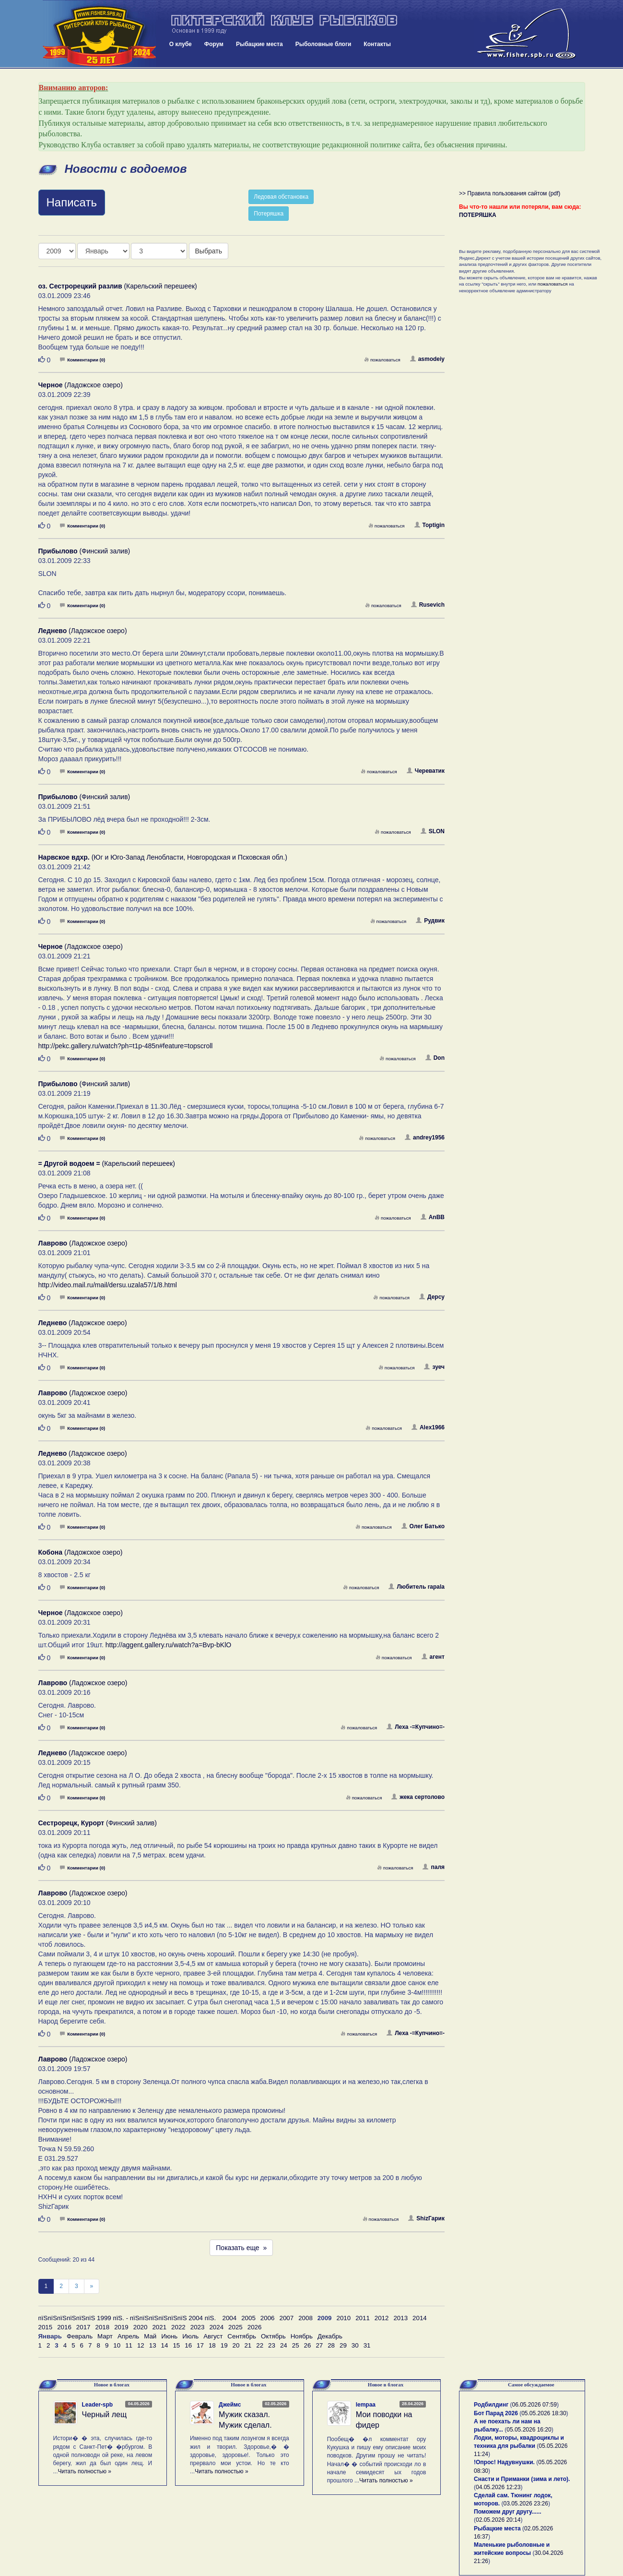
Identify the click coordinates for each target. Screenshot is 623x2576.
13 (152, 2345)
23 (271, 2345)
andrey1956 (425, 1137)
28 (331, 2345)
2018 (102, 2327)
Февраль (80, 2336)
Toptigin (429, 525)
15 (176, 2345)
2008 (305, 2318)
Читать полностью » (85, 2471)
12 (140, 2345)
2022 (178, 2327)
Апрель (128, 2336)
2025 (235, 2327)
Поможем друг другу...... (507, 2511)
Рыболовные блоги (323, 44)
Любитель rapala (416, 1586)
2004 (230, 2318)
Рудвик (430, 920)
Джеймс (230, 2404)
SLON (433, 831)
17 (200, 2345)
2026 (254, 2327)
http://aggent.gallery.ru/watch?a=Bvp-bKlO (168, 1645)
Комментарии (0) (82, 359)
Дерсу (432, 1297)
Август (213, 2336)
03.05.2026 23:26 (526, 2503)
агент (433, 1656)
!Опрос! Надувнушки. (504, 2462)
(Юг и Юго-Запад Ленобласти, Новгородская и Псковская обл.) (162, 857)
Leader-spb (97, 2404)
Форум (213, 44)
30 (355, 2345)
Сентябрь (241, 2336)
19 (224, 2345)
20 (236, 2345)
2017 (83, 2327)
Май (150, 2336)
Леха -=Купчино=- (416, 1727)
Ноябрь (302, 2336)
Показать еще (241, 2248)
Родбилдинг (491, 2404)
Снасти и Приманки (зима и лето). (522, 2479)
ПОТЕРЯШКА (477, 215)
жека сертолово (418, 1797)
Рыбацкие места (259, 44)
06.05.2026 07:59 (534, 2404)
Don (435, 1057)
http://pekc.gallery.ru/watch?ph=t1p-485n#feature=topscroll (125, 1046)
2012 (382, 2318)
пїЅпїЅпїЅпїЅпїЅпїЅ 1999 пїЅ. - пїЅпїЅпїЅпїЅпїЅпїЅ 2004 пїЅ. (127, 2318)
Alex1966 (428, 1427)
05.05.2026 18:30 (543, 2413)
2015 (45, 2327)
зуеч (434, 1367)
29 (343, 2345)
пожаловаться (382, 359)
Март (105, 2336)
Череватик (426, 770)
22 (259, 2345)
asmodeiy (427, 359)
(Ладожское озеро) (80, 385)
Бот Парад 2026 (496, 2413)
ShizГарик (426, 2218)
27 (319, 2345)
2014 (419, 2318)
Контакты (377, 44)
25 (295, 2345)
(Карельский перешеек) (117, 286)
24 (283, 2345)
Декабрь (329, 2336)
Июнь (169, 2336)
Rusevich (428, 604)
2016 (64, 2327)
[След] (92, 2286)
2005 (248, 2318)
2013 (400, 2318)
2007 (287, 2318)
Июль (190, 2336)
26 (307, 2345)
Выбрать (208, 251)
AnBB (433, 1217)
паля (434, 1867)
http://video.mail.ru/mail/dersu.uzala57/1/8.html (107, 1285)
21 (247, 2345)
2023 (197, 2327)
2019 (121, 2327)
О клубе (180, 44)
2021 (159, 2327)
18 (212, 2345)
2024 (216, 2327)
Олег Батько (423, 1526)
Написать (72, 202)
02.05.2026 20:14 (498, 2519)
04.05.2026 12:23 (498, 2487)
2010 (343, 2318)
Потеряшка (268, 213)
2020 (140, 2327)
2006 (267, 2318)
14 (164, 2345)
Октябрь (273, 2336)
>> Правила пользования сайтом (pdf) (509, 193)
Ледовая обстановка (281, 196)
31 (367, 2345)
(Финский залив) (84, 551)
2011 (362, 2318)
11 (128, 2345)
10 (116, 2345)
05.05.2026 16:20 (528, 2429)
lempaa (366, 2404)
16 (188, 2345)
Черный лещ (104, 2414)
